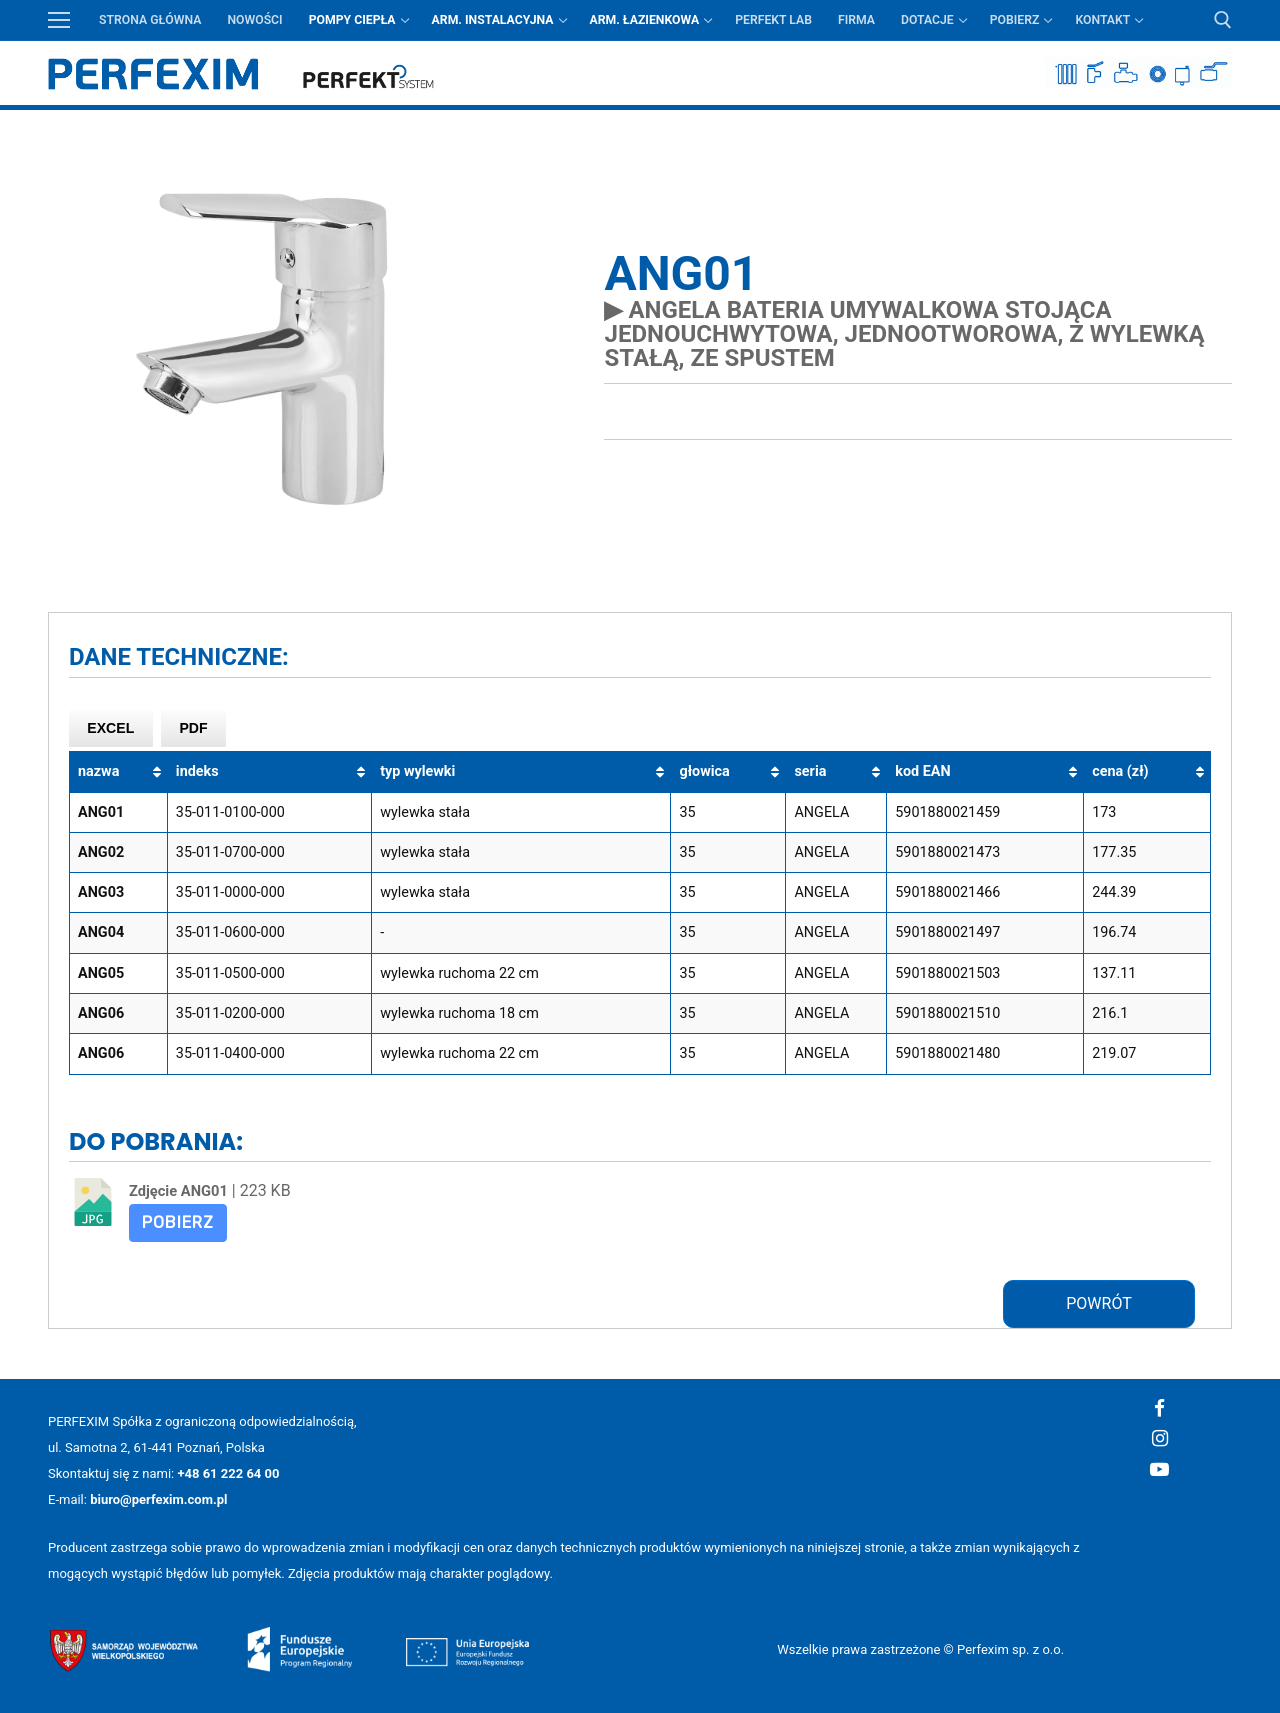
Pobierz (178, 1222)
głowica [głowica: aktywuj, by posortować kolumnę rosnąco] (704, 771)
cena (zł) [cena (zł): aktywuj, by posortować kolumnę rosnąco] (1120, 771)
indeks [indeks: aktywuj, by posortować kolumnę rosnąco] (197, 771)
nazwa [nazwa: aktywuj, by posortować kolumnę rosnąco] (98, 771)
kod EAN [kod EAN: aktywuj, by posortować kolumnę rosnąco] (922, 771)
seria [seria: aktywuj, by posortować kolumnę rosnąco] (810, 771)
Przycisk (1218, 124)
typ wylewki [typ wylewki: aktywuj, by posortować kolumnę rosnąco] (417, 771)
